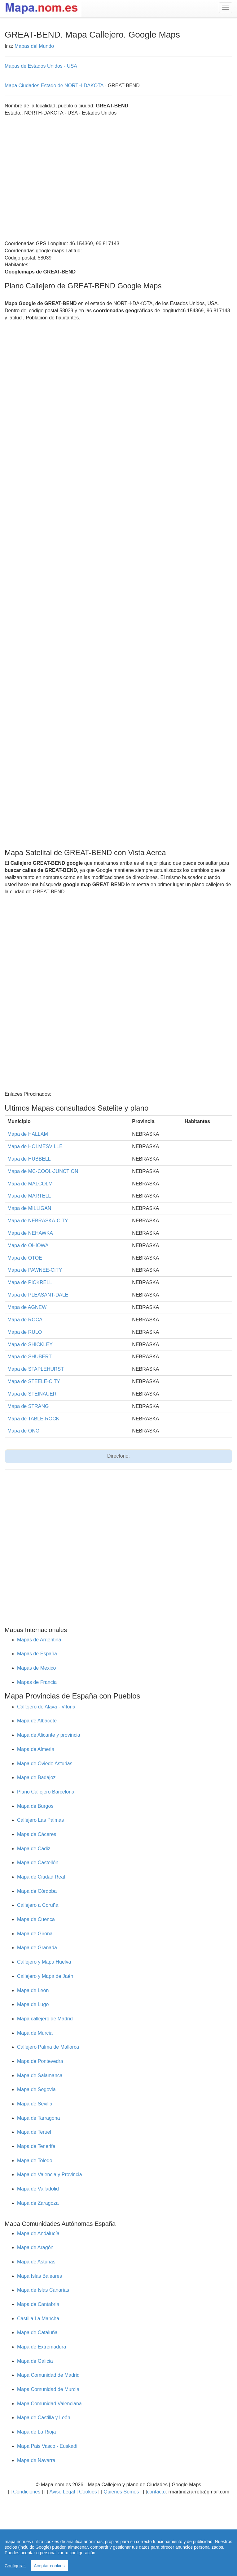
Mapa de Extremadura (41, 2346)
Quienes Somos (121, 2491)
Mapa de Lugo (33, 2004)
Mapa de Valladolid (38, 2188)
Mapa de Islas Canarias (43, 2290)
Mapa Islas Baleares (39, 2276)
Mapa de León (33, 1990)
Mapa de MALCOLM (30, 1183)
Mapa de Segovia (36, 2089)
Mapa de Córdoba (37, 1891)
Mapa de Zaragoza (38, 2203)
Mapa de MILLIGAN (29, 1208)
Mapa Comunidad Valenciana (49, 2403)
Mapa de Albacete (37, 1720)
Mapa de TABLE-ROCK (33, 1418)
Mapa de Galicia (35, 2361)
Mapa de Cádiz (33, 1848)
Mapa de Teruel (34, 2132)
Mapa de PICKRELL (29, 1282)
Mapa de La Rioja (36, 2431)
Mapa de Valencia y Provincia (49, 2174)
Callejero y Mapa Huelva (44, 1962)
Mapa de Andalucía (38, 2233)
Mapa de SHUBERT (29, 1356)
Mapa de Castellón (37, 1862)
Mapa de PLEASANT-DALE (37, 1294)
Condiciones (26, 2491)
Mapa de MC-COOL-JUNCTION (42, 1171)
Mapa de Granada (37, 1947)
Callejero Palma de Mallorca (48, 2047)
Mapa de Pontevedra (40, 2061)
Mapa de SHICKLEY (30, 1344)
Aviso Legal (62, 2491)
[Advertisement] (58, 175)
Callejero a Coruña (37, 1905)
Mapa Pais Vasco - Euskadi (47, 2446)
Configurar (15, 2565)
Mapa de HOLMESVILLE (35, 1146)
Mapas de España (37, 1653)
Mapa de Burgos (35, 1806)
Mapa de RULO (24, 1332)
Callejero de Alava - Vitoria (46, 1706)
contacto (156, 2491)
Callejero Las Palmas (40, 1820)
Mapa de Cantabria (38, 2304)
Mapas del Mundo (34, 46)
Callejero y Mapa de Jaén (45, 1976)
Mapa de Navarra (36, 2460)
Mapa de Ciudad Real (41, 1876)
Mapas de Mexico (36, 1668)
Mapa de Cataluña (37, 2332)
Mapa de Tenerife (36, 2146)
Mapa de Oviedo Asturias (44, 1763)
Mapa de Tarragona (38, 2118)
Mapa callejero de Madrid (45, 2018)
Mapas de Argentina (39, 1639)
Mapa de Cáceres (36, 1834)
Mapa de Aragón (35, 2247)
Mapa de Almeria (35, 1749)
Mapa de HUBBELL (29, 1159)
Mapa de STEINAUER (31, 1393)
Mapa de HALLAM (27, 1134)
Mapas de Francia (37, 1682)
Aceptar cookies (49, 2565)
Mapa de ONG (23, 1430)
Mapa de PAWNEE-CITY (34, 1270)
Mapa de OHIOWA (28, 1245)
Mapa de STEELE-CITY (33, 1381)
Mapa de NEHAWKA (30, 1233)
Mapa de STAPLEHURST (35, 1369)
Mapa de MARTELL (29, 1195)
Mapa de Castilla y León (43, 2417)
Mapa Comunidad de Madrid (48, 2375)
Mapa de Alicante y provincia (48, 1735)
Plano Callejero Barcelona (45, 1791)
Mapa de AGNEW (26, 1307)
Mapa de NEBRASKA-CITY (37, 1220)
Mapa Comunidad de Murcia (48, 2389)
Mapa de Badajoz (36, 1777)
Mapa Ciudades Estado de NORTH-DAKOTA (54, 85)
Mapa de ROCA (24, 1319)
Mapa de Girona (35, 1933)
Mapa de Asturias (36, 2261)
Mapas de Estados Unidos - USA (41, 66)
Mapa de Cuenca (36, 1919)
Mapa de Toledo (34, 2160)
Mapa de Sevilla (34, 2103)
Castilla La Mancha (38, 2318)
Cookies (88, 2491)
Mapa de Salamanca (40, 2075)
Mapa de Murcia (35, 2033)
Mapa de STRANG (28, 1406)
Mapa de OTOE (24, 1258)
